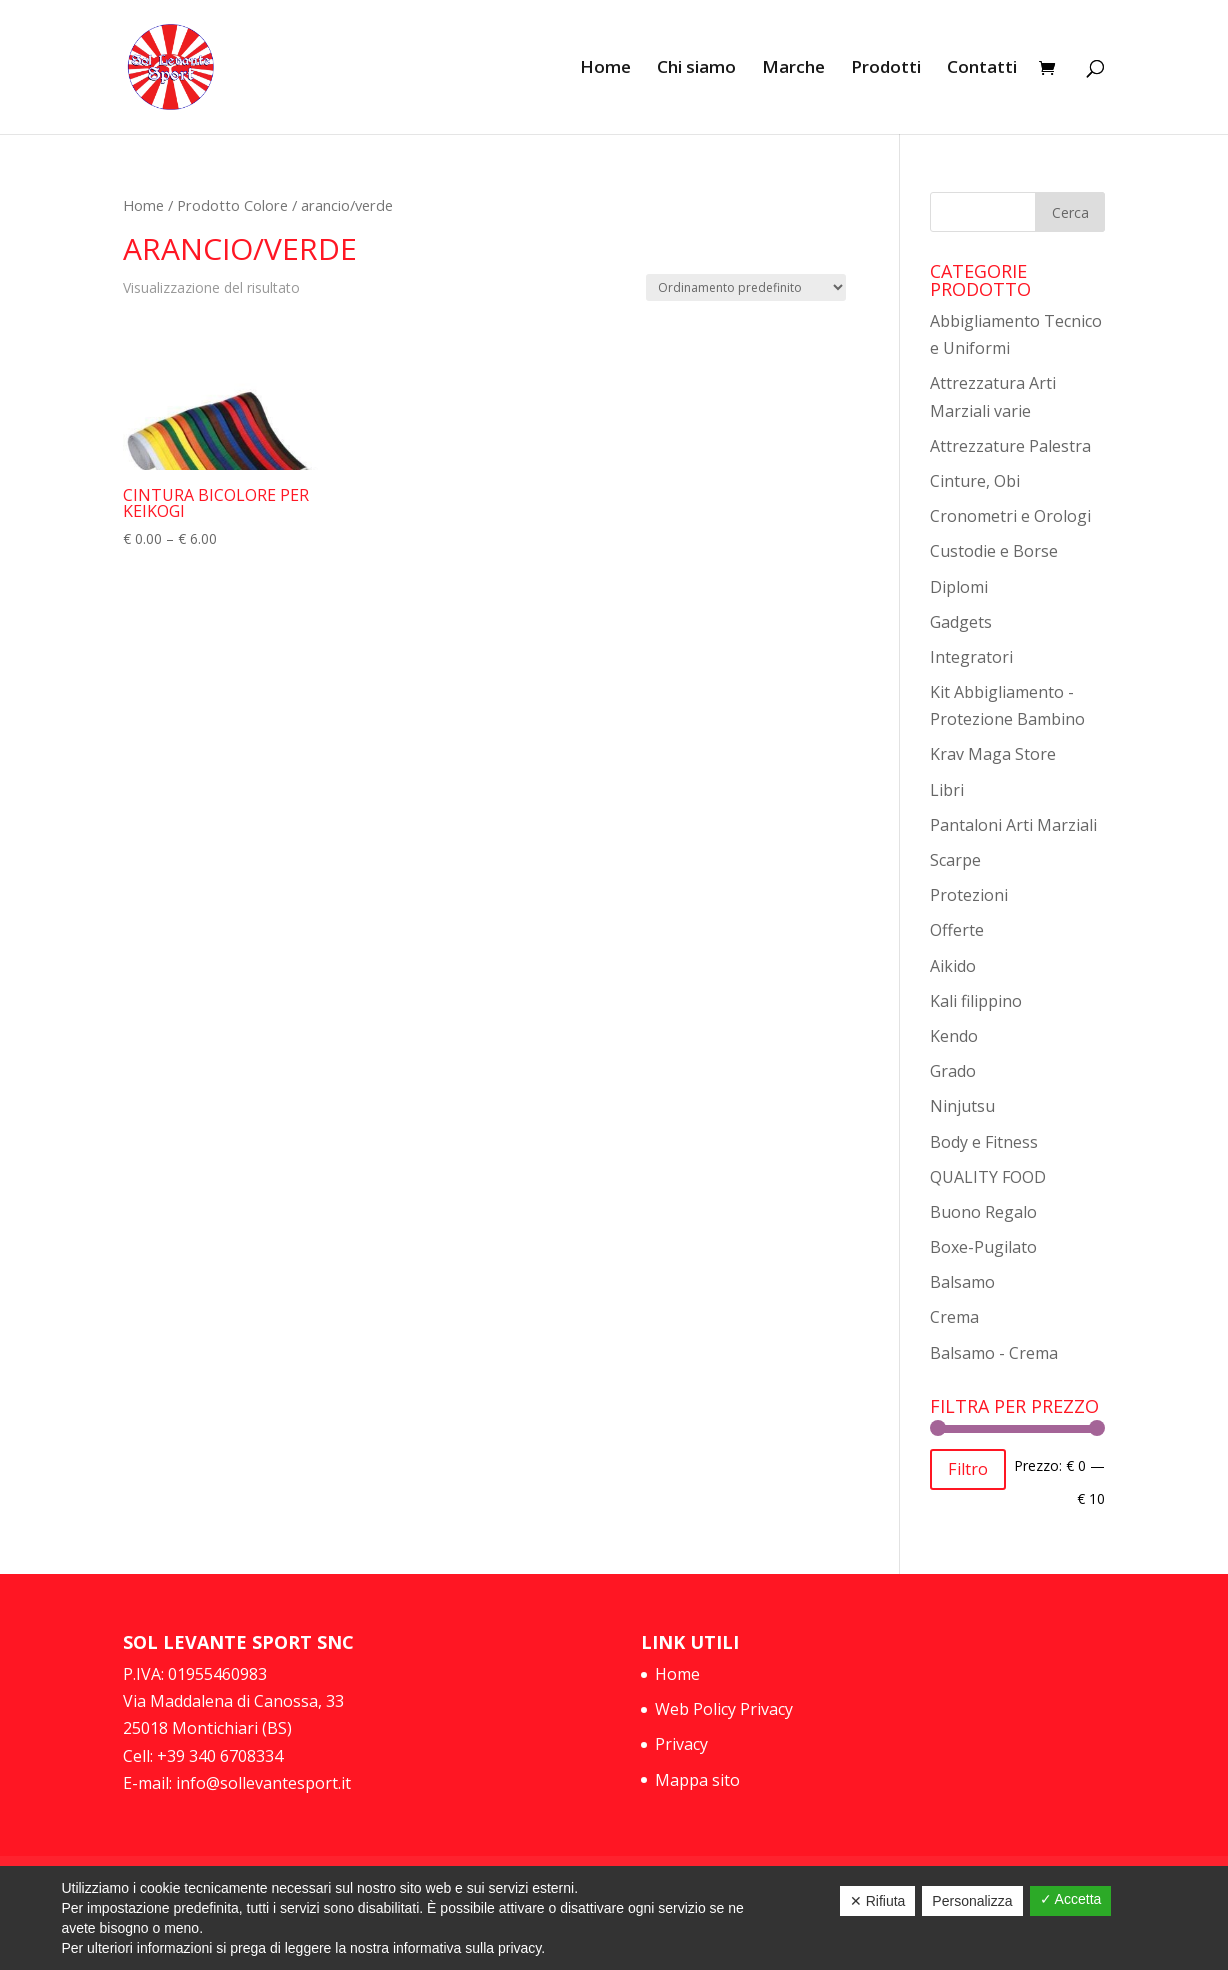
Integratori (971, 657)
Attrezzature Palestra (1010, 446)
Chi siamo (696, 69)
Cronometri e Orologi (1010, 516)
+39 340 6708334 (220, 1756)
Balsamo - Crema (994, 1353)
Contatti (982, 69)
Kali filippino (976, 1001)
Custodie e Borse (994, 551)
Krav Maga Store (993, 754)
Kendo (954, 1036)
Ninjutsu (962, 1106)
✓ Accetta (1071, 1899)
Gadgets (961, 622)
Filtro (968, 1469)
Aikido (953, 966)
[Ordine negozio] (746, 287)
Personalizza (972, 1901)
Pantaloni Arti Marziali (1013, 825)
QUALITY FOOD (988, 1177)
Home (605, 69)
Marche (793, 69)
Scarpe (955, 860)
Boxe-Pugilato (983, 1247)
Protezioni (969, 895)
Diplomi (959, 587)
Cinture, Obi (975, 481)
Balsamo (962, 1282)
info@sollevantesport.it (261, 1783)
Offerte (957, 930)
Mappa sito (697, 1780)
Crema (954, 1317)
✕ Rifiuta (878, 1901)
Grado (953, 1071)
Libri (947, 790)
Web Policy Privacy (724, 1709)
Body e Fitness (984, 1142)
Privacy (681, 1744)
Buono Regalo (983, 1212)
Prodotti (886, 69)
